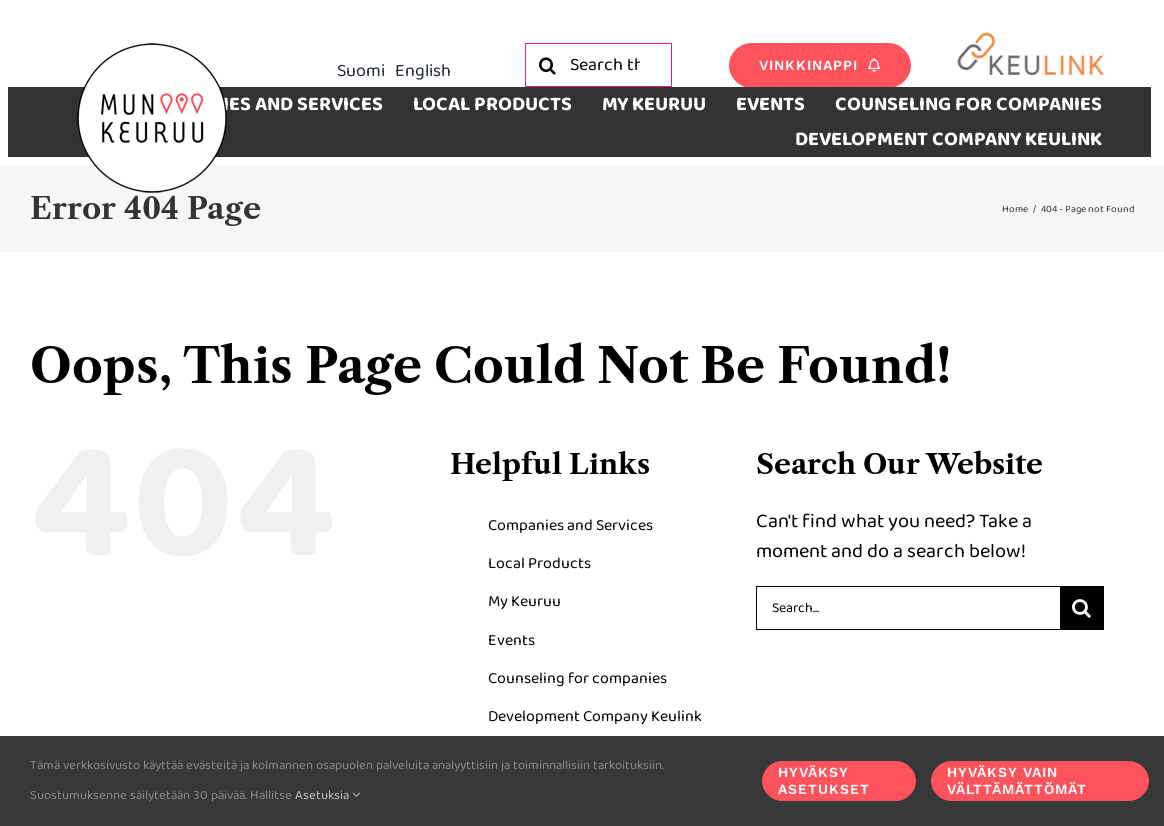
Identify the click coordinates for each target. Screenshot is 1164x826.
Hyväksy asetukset (824, 780)
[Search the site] (598, 65)
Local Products (539, 563)
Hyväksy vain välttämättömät (1017, 780)
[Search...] (908, 608)
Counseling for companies (577, 678)
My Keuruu (524, 601)
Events (511, 640)
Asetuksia (327, 795)
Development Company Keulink (595, 716)
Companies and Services (570, 525)
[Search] (547, 65)
